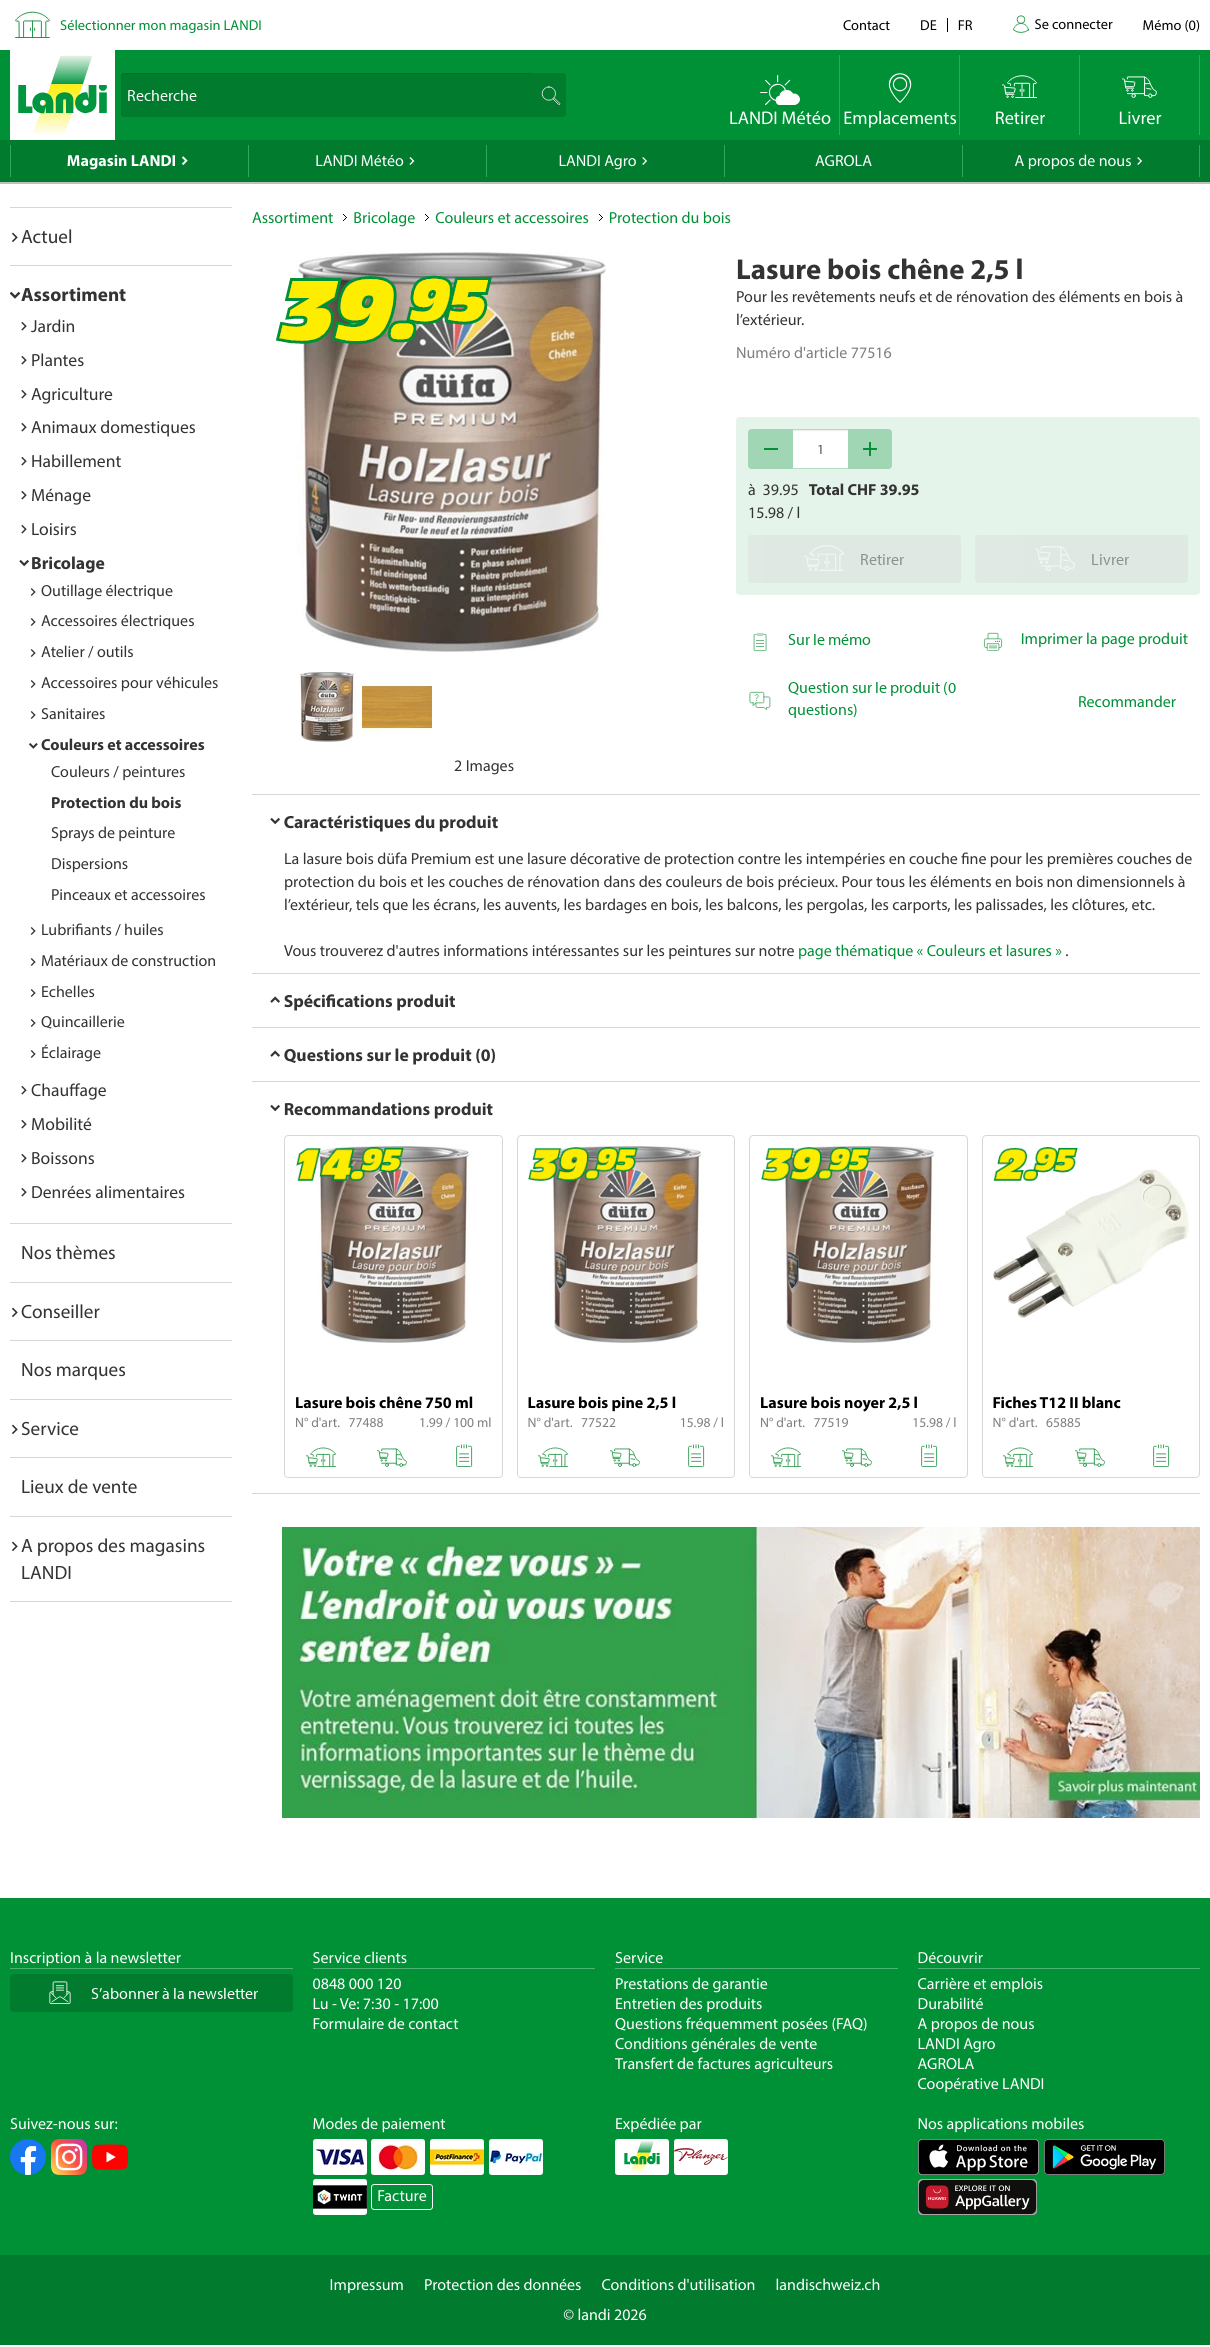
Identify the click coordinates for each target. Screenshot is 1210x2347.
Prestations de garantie (691, 1984)
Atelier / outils (87, 652)
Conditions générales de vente (716, 2044)
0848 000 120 (357, 1984)
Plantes (57, 359)
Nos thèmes (68, 1252)
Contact (866, 24)
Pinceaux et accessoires (128, 895)
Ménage (61, 494)
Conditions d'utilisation (678, 2285)
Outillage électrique (107, 591)
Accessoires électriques (117, 621)
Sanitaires (73, 714)
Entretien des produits (688, 2004)
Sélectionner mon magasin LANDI (161, 24)
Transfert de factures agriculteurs (724, 2064)
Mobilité (61, 1123)
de (928, 24)
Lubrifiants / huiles (102, 930)
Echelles (68, 992)
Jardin (53, 325)
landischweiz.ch (828, 2285)
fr (965, 24)
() (1171, 24)
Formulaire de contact (386, 2024)
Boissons (63, 1157)
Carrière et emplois (981, 1984)
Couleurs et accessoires (123, 745)
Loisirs (54, 528)
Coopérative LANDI (981, 2084)
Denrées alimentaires (108, 1191)
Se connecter (1073, 23)
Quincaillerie (83, 1022)
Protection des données (503, 2285)
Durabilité (951, 2004)
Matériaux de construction (128, 961)
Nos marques (73, 1369)
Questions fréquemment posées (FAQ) (741, 2024)
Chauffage (69, 1089)
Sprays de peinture (113, 833)
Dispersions (89, 864)
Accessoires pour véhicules (129, 683)
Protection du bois (116, 803)
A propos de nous (1072, 161)
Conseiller (60, 1311)
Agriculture (72, 393)
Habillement (76, 460)
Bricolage (68, 562)
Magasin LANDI (121, 161)
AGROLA (843, 161)
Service (50, 1428)
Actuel (46, 236)
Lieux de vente (79, 1486)
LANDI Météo (359, 161)
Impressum (367, 2285)
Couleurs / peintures (118, 772)
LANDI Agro (597, 161)
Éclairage (71, 1053)
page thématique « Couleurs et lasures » (930, 951)
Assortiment (73, 294)
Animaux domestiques (113, 426)
